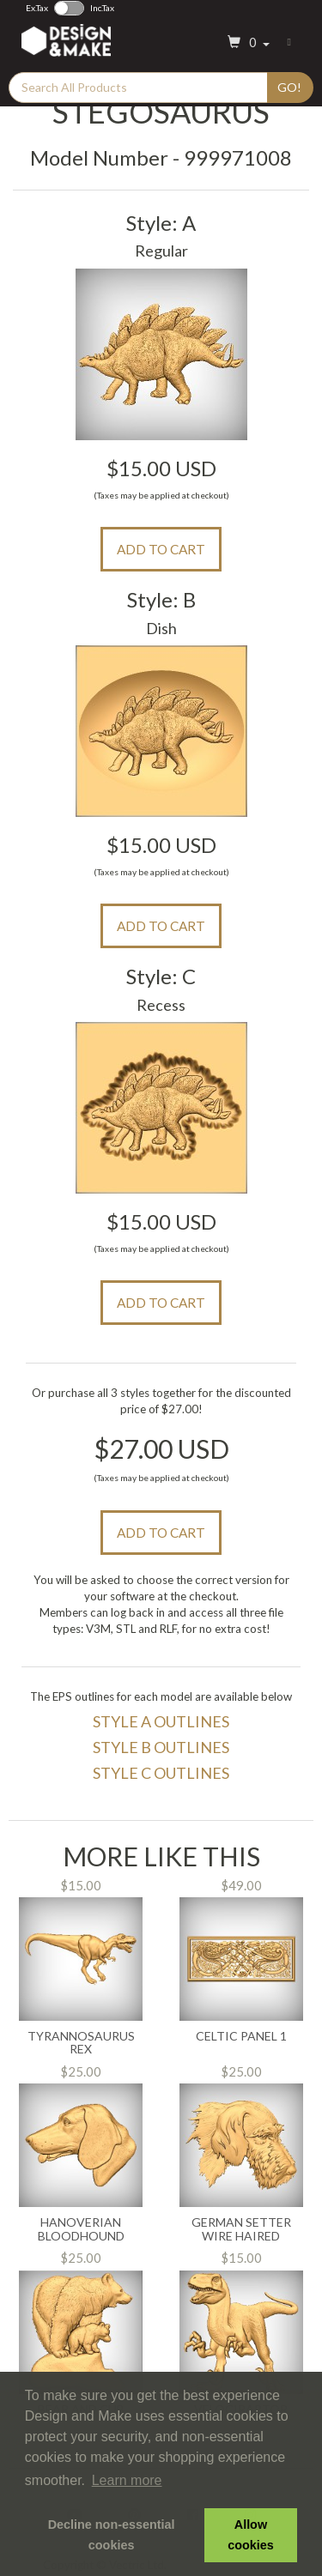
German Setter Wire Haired (241, 2229)
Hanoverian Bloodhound (81, 2229)
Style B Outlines (161, 1747)
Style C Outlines (161, 1772)
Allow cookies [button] (251, 2535)
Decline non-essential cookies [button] (111, 2535)
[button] (246, 43)
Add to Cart (161, 549)
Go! (289, 87)
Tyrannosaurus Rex (81, 2042)
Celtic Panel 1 (241, 2036)
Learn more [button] (127, 2480)
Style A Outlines (161, 1721)
